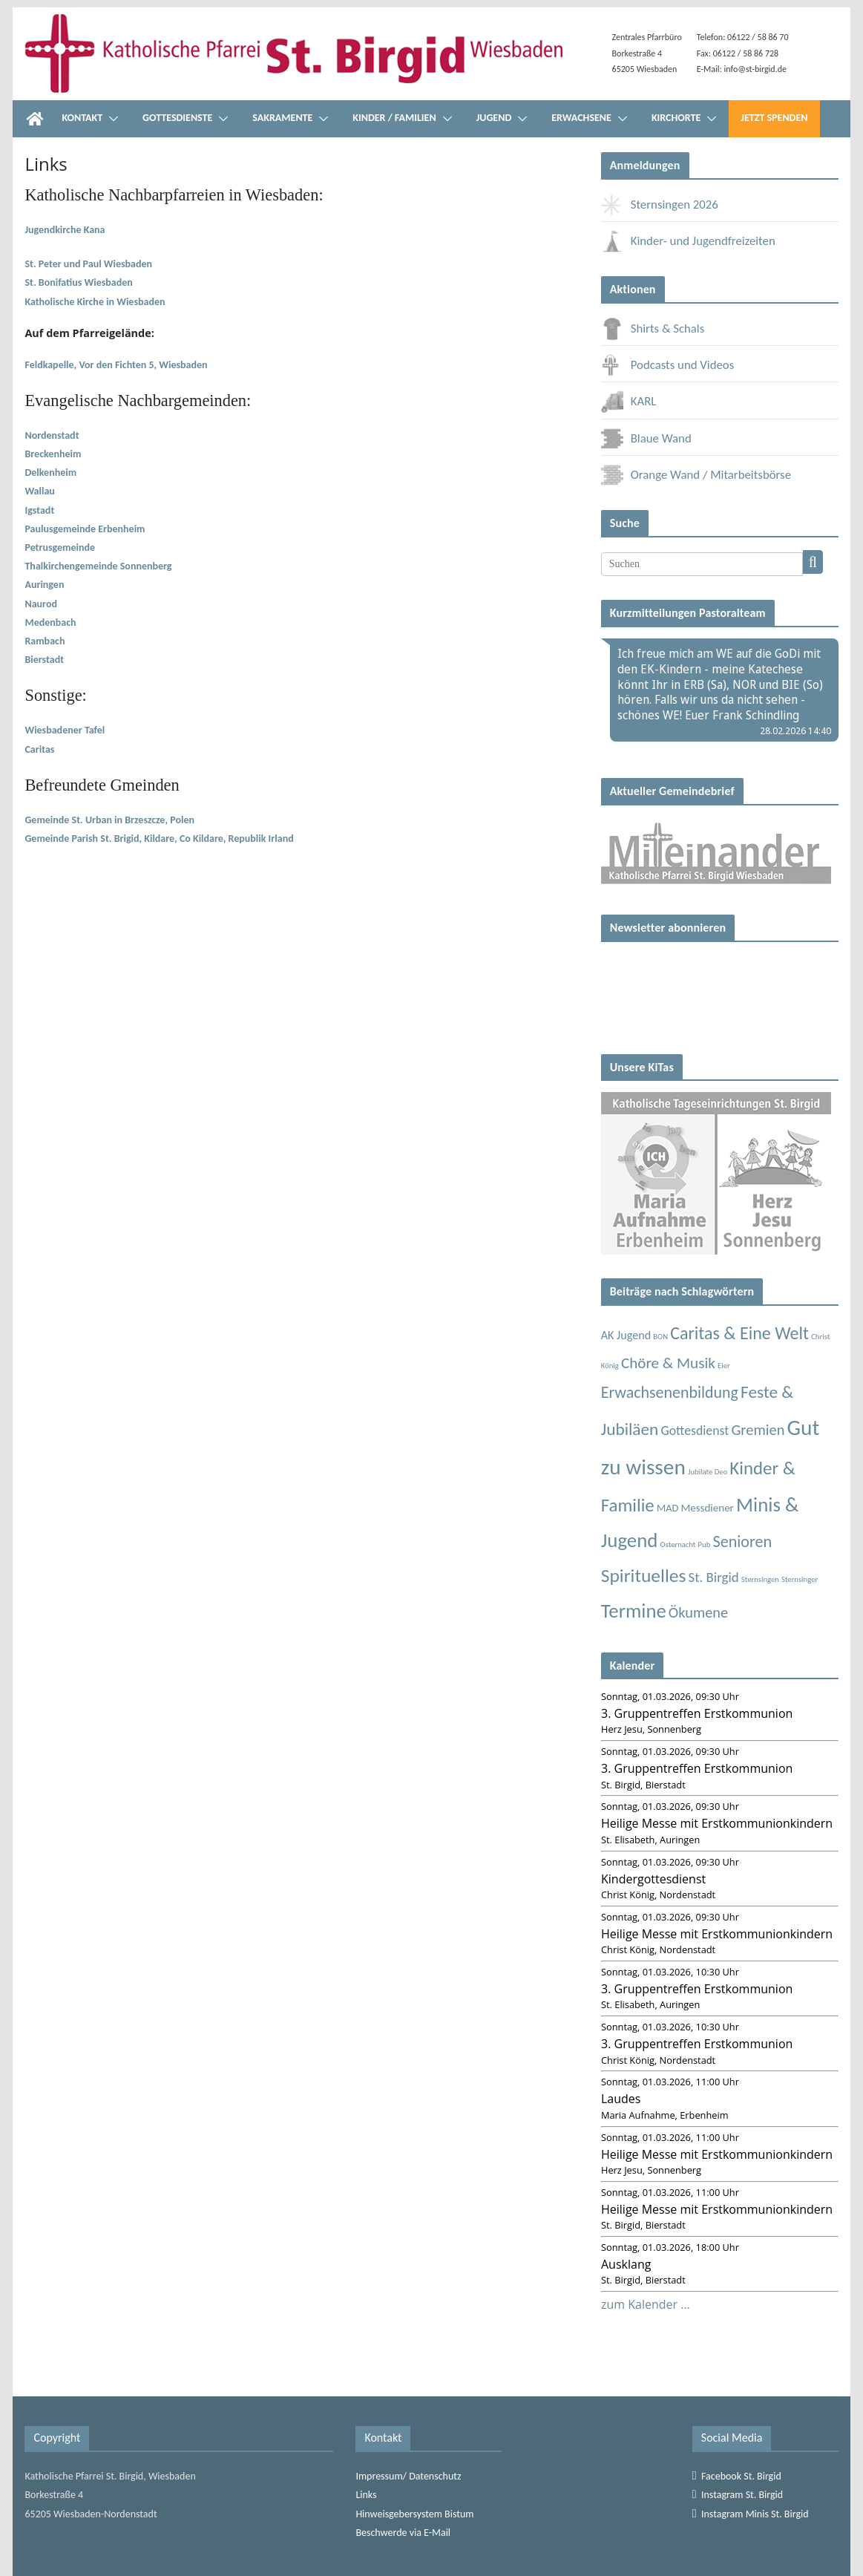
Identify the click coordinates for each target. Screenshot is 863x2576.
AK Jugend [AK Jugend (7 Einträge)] (626, 1335)
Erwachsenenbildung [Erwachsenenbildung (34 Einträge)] (669, 1392)
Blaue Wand (646, 438)
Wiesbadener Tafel (64, 730)
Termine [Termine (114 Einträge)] (633, 1611)
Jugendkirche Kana (64, 229)
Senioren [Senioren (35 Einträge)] (742, 1541)
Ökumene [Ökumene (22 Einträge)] (698, 1612)
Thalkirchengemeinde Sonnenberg (97, 566)
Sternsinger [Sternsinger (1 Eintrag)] (799, 1579)
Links (365, 2494)
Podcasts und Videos (668, 365)
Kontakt (82, 117)
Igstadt (39, 510)
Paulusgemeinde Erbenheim (84, 529)
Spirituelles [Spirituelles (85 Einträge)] (643, 1575)
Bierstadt (44, 659)
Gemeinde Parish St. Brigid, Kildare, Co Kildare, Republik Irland (158, 838)
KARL (629, 401)
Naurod (40, 604)
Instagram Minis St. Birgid (750, 2514)
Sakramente (282, 117)
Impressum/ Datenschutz (408, 2476)
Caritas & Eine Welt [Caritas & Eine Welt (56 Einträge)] (739, 1333)
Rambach (45, 641)
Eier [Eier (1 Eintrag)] (724, 1365)
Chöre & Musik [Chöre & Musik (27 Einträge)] (668, 1363)
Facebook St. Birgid (736, 2476)
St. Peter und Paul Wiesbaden (88, 264)
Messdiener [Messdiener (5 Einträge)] (706, 1507)
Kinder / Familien (394, 117)
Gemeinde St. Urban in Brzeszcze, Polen (109, 820)
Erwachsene (581, 117)
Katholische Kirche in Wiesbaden (94, 301)
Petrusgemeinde (59, 547)
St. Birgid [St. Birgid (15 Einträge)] (714, 1577)
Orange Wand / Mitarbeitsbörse (696, 475)
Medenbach (50, 622)
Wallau (39, 491)
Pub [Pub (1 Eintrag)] (704, 1544)
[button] (110, 119)
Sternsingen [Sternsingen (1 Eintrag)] (760, 1579)
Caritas (39, 749)
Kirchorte (676, 117)
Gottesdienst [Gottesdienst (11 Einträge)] (695, 1430)
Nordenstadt (51, 435)
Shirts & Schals (653, 328)
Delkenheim (50, 472)
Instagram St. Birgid (737, 2494)
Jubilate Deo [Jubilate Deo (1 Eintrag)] (707, 1472)
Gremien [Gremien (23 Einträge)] (757, 1429)
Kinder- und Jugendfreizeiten (688, 241)
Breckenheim (52, 454)
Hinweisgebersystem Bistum (414, 2514)
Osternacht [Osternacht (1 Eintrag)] (678, 1544)
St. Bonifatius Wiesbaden (78, 282)
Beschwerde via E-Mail (402, 2532)
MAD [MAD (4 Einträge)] (667, 1507)
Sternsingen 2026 (659, 204)
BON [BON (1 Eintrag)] (660, 1336)
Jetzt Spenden (774, 117)
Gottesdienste (177, 117)
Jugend (494, 117)
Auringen (44, 584)
